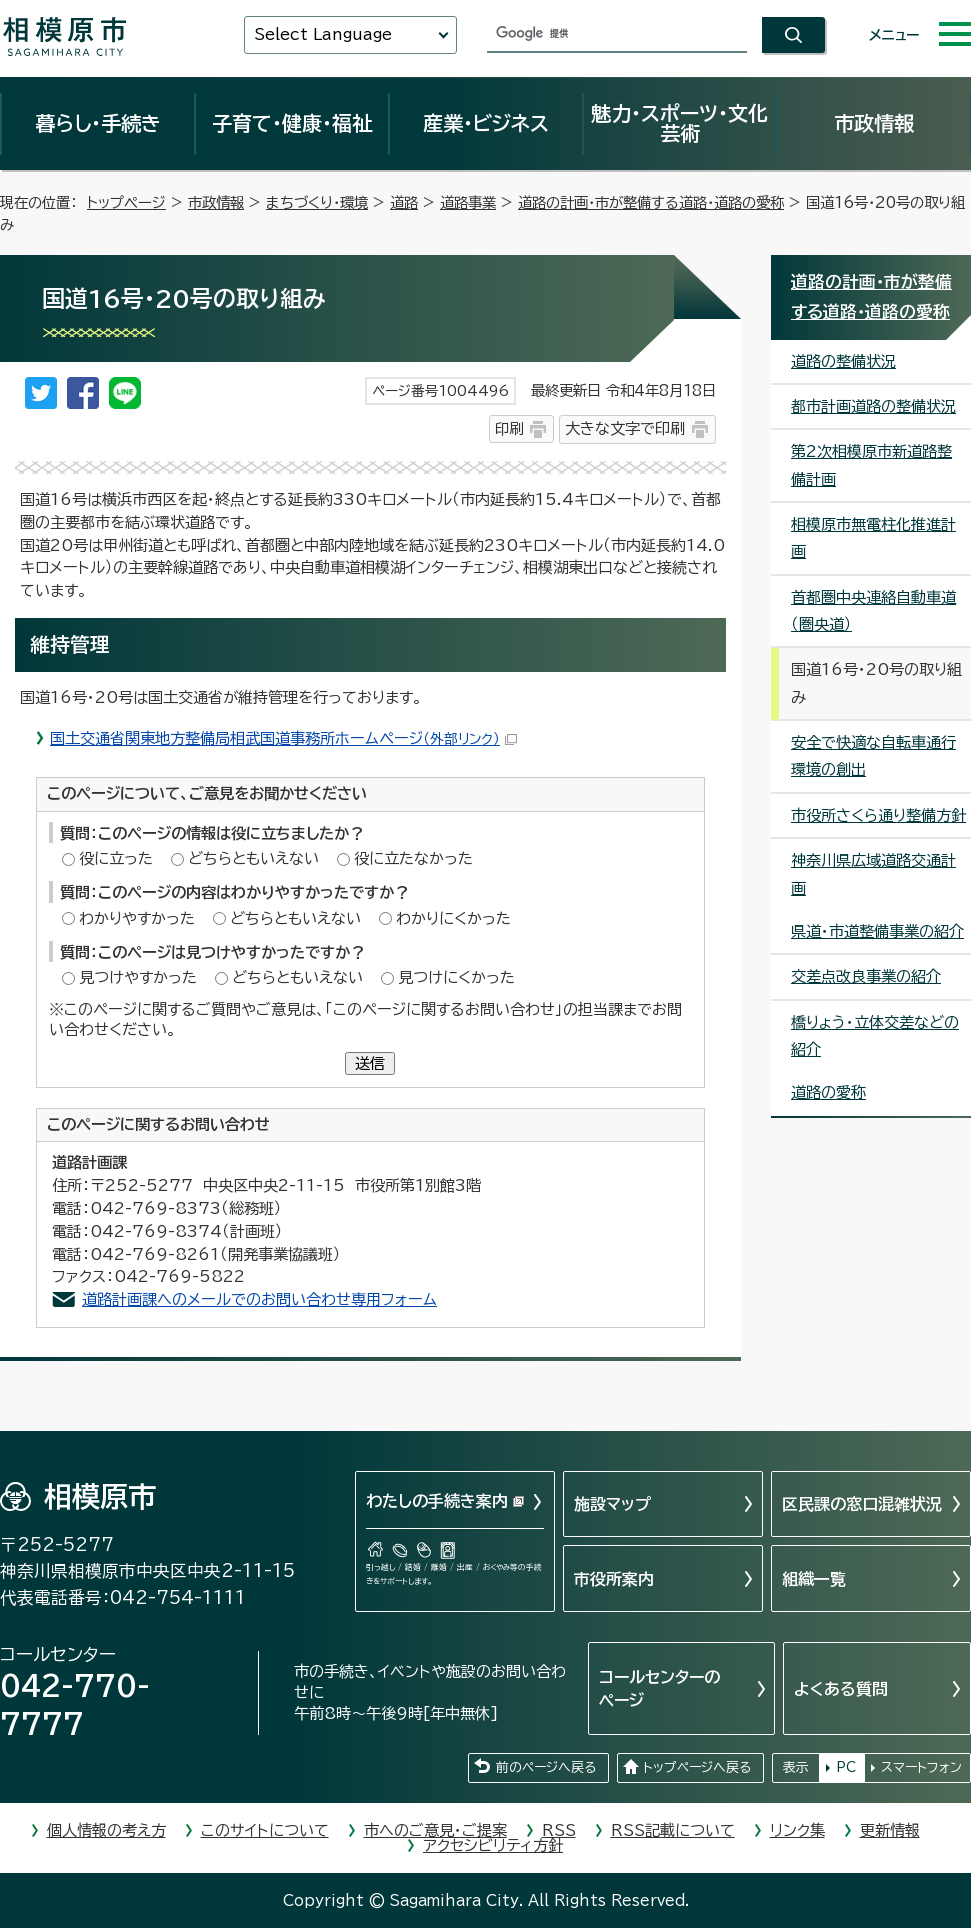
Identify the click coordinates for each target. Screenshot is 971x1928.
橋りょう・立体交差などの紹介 (875, 1036)
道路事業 (468, 202)
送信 (370, 1063)
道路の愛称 (828, 1092)
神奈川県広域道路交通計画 (873, 874)
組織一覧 (814, 1579)
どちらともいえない (253, 858)
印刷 (509, 428)
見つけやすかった (138, 977)
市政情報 (874, 123)
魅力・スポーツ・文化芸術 (679, 123)
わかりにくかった (453, 918)
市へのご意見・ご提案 (435, 1830)
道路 (404, 202)
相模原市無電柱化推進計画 (873, 538)
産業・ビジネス (486, 123)
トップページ (126, 202)
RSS (559, 1830)
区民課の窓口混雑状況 (862, 1504)
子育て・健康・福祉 (292, 123)
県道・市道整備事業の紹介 (877, 931)
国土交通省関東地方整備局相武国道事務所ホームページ (283, 738)
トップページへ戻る (697, 1767)
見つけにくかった (456, 977)
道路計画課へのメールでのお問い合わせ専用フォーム (259, 1299)
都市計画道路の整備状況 (873, 406)
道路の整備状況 (843, 361)
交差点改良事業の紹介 (866, 976)
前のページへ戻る (546, 1767)
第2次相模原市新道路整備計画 (871, 465)
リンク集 (797, 1830)
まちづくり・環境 (317, 202)
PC (846, 1767)
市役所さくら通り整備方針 (878, 815)
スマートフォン (921, 1767)
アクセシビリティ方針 (493, 1845)
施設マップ (612, 1504)
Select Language (323, 34)
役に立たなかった (413, 858)
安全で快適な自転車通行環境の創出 (873, 756)
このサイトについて (265, 1830)
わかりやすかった (137, 918)
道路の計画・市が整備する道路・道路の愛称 (651, 202)
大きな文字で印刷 (625, 428)
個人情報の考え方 (106, 1830)
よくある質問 (841, 1689)
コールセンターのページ (659, 1688)
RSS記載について (673, 1830)
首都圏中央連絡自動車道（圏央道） (873, 611)
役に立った (116, 858)
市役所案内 (614, 1579)
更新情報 (890, 1830)
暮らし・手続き (98, 123)
